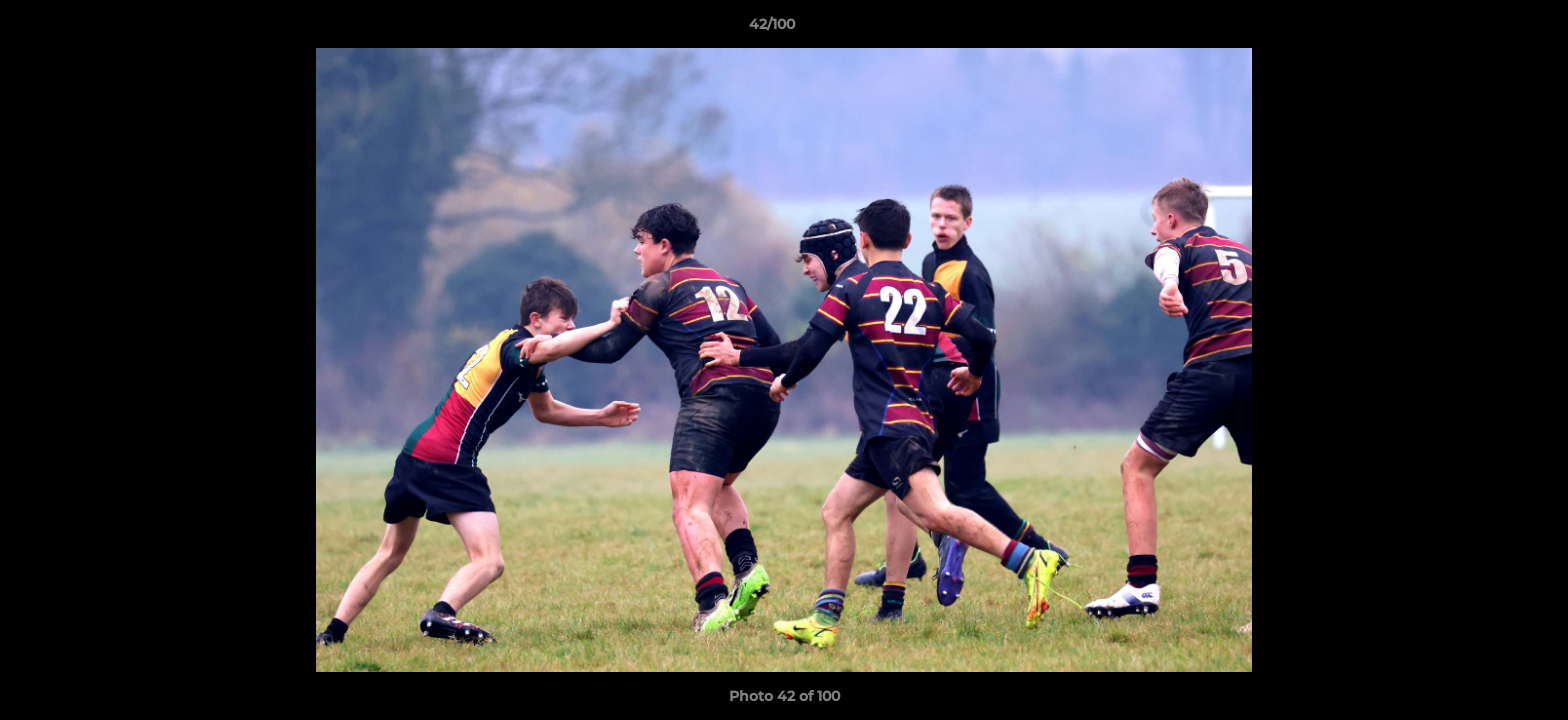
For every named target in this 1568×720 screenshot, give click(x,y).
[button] (1484, 29)
